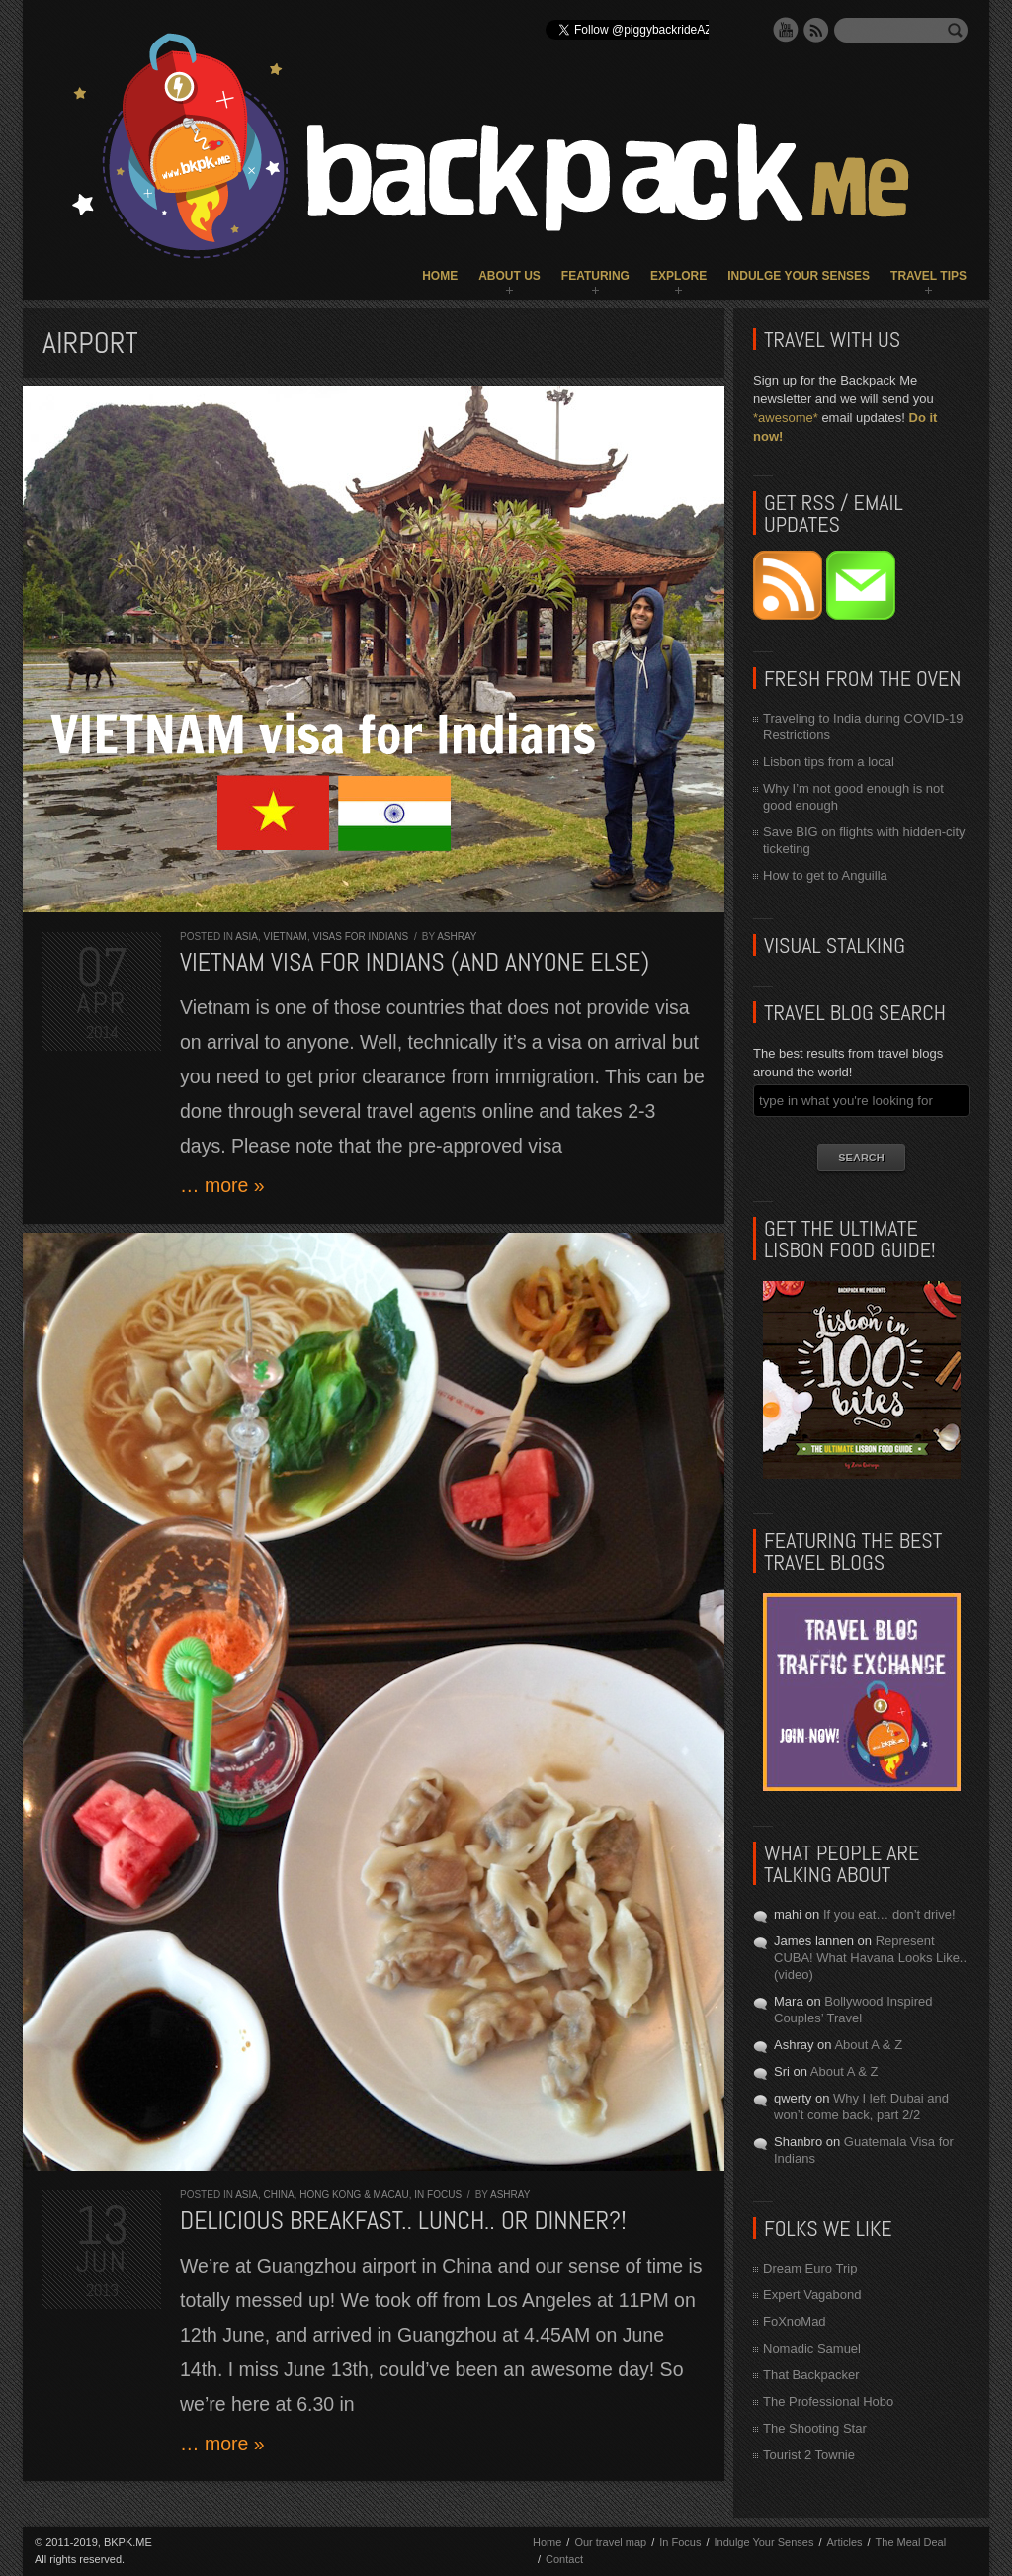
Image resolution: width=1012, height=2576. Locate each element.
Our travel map (610, 2542)
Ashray (456, 936)
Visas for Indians (361, 936)
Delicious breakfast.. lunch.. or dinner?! (403, 2220)
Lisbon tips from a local (828, 761)
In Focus (438, 2195)
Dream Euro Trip (810, 2268)
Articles (844, 2542)
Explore (678, 276)
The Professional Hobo (828, 2401)
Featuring (595, 276)
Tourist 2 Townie (809, 2454)
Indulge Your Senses (798, 276)
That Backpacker (811, 2374)
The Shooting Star (815, 2428)
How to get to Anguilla (825, 875)
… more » (222, 1185)
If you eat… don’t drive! (889, 1914)
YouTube (786, 30)
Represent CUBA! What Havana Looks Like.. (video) (870, 1957)
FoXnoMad (794, 2321)
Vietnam (284, 936)
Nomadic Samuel (812, 2348)
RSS (816, 30)
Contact (564, 2559)
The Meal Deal (911, 2542)
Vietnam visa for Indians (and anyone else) (414, 962)
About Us (509, 276)
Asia (246, 936)
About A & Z (868, 2044)
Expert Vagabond (812, 2294)
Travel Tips (928, 276)
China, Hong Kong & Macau (335, 2195)
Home (440, 276)
